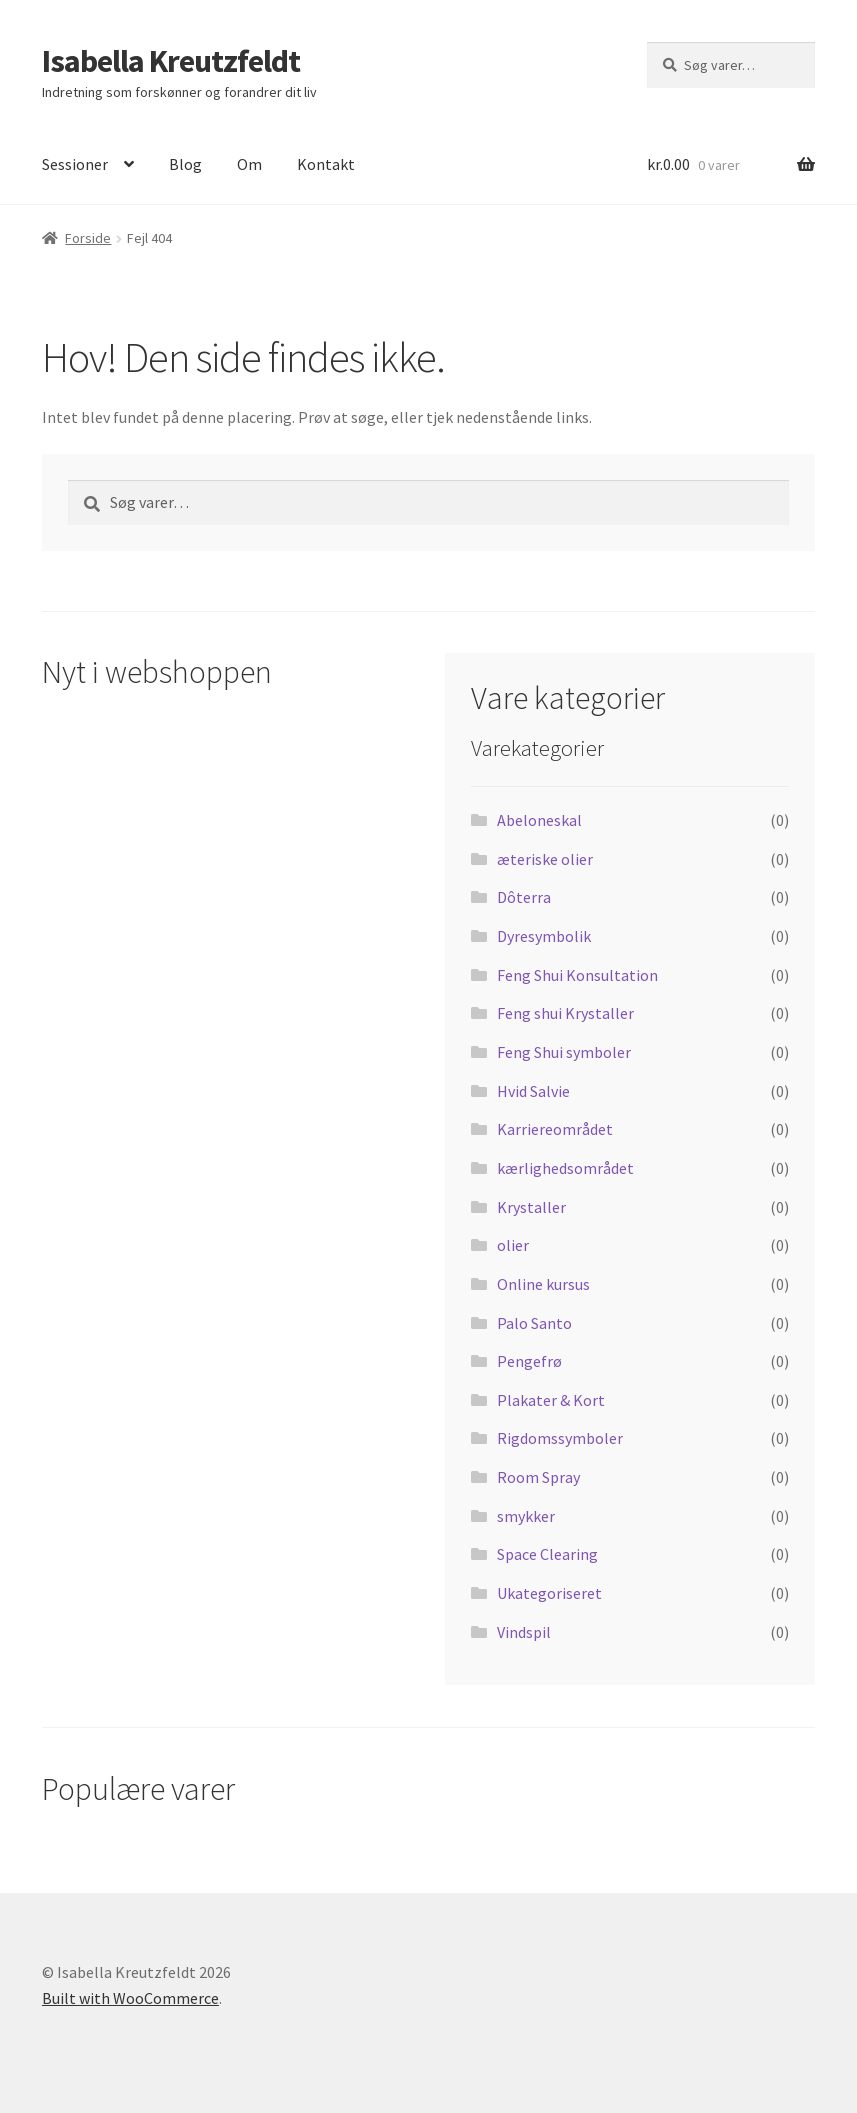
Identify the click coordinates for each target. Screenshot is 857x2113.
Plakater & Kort (551, 1400)
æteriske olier (545, 859)
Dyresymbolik (544, 936)
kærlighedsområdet (565, 1168)
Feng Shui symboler (564, 1052)
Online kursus (543, 1284)
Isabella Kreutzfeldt (171, 61)
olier (513, 1245)
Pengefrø (529, 1361)
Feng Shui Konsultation (577, 975)
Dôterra (524, 897)
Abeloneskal (539, 820)
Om (249, 164)
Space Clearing (547, 1554)
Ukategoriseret (549, 1593)
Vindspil (524, 1632)
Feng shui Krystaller (565, 1013)
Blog (185, 164)
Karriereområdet (555, 1129)
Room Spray (538, 1477)
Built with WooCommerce (130, 1998)
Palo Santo (534, 1323)
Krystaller (531, 1207)
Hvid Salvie (533, 1091)
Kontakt (326, 164)
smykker (526, 1516)
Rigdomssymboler (560, 1438)
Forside (88, 238)
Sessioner (75, 164)
